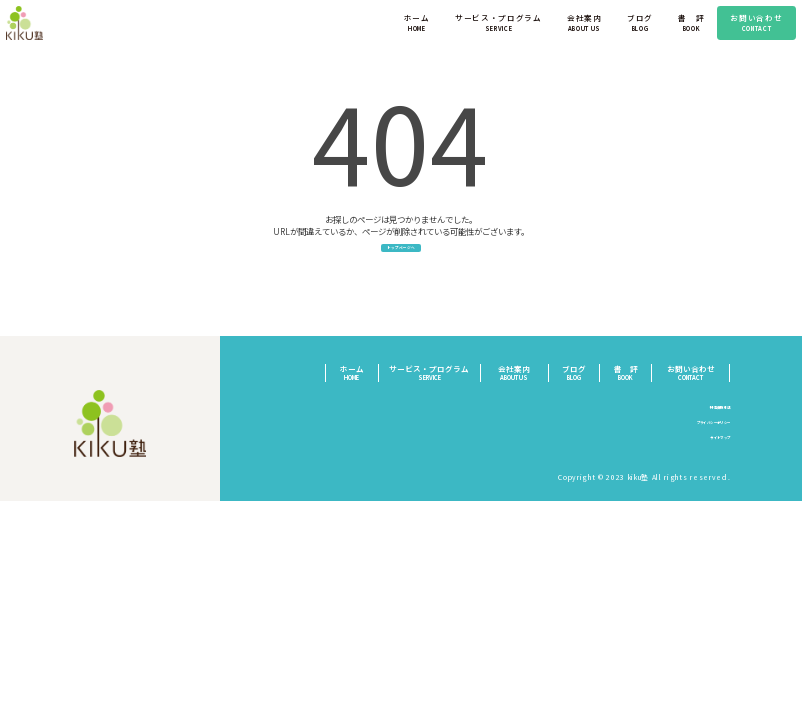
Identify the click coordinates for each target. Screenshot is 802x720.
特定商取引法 (707, 423)
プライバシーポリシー (691, 439)
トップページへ (401, 258)
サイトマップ (707, 454)
